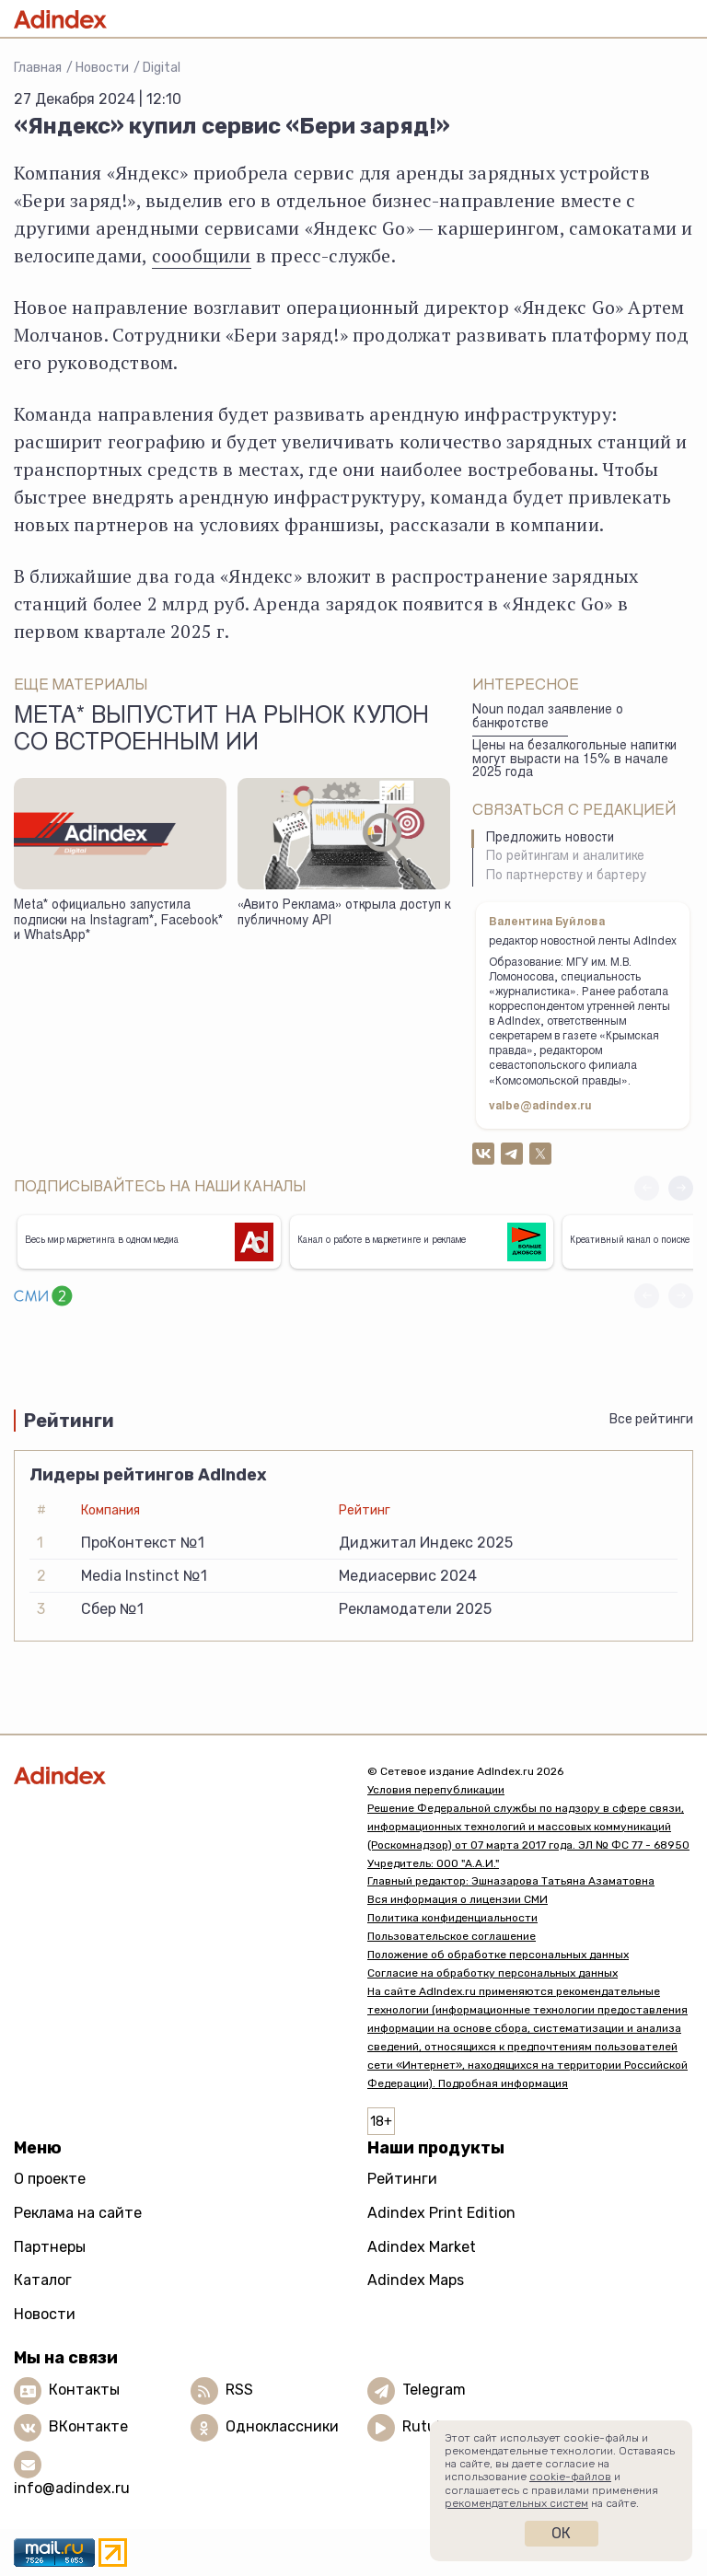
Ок (561, 2533)
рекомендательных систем (516, 2503)
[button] (680, 1188)
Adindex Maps (415, 2280)
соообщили (201, 255)
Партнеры (50, 2247)
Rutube (427, 2427)
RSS (239, 2390)
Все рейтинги (651, 1419)
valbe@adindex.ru (540, 1106)
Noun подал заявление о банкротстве (547, 717)
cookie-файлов (570, 2476)
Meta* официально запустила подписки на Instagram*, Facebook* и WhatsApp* (118, 921)
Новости (102, 67)
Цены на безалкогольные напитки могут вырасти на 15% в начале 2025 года (574, 760)
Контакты (84, 2390)
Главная (38, 67)
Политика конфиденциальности (452, 1917)
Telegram (434, 2390)
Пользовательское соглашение (451, 1936)
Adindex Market (421, 2247)
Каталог (43, 2280)
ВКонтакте (88, 2427)
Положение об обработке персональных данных (498, 1954)
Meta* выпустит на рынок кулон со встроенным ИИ (221, 731)
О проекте (50, 2178)
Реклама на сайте (78, 2213)
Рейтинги (402, 2178)
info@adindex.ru (72, 2488)
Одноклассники (282, 2427)
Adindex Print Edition (441, 2213)
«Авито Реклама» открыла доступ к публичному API (344, 913)
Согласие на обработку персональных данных (492, 1973)
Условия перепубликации (435, 1789)
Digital (161, 67)
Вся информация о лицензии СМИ (457, 1899)
